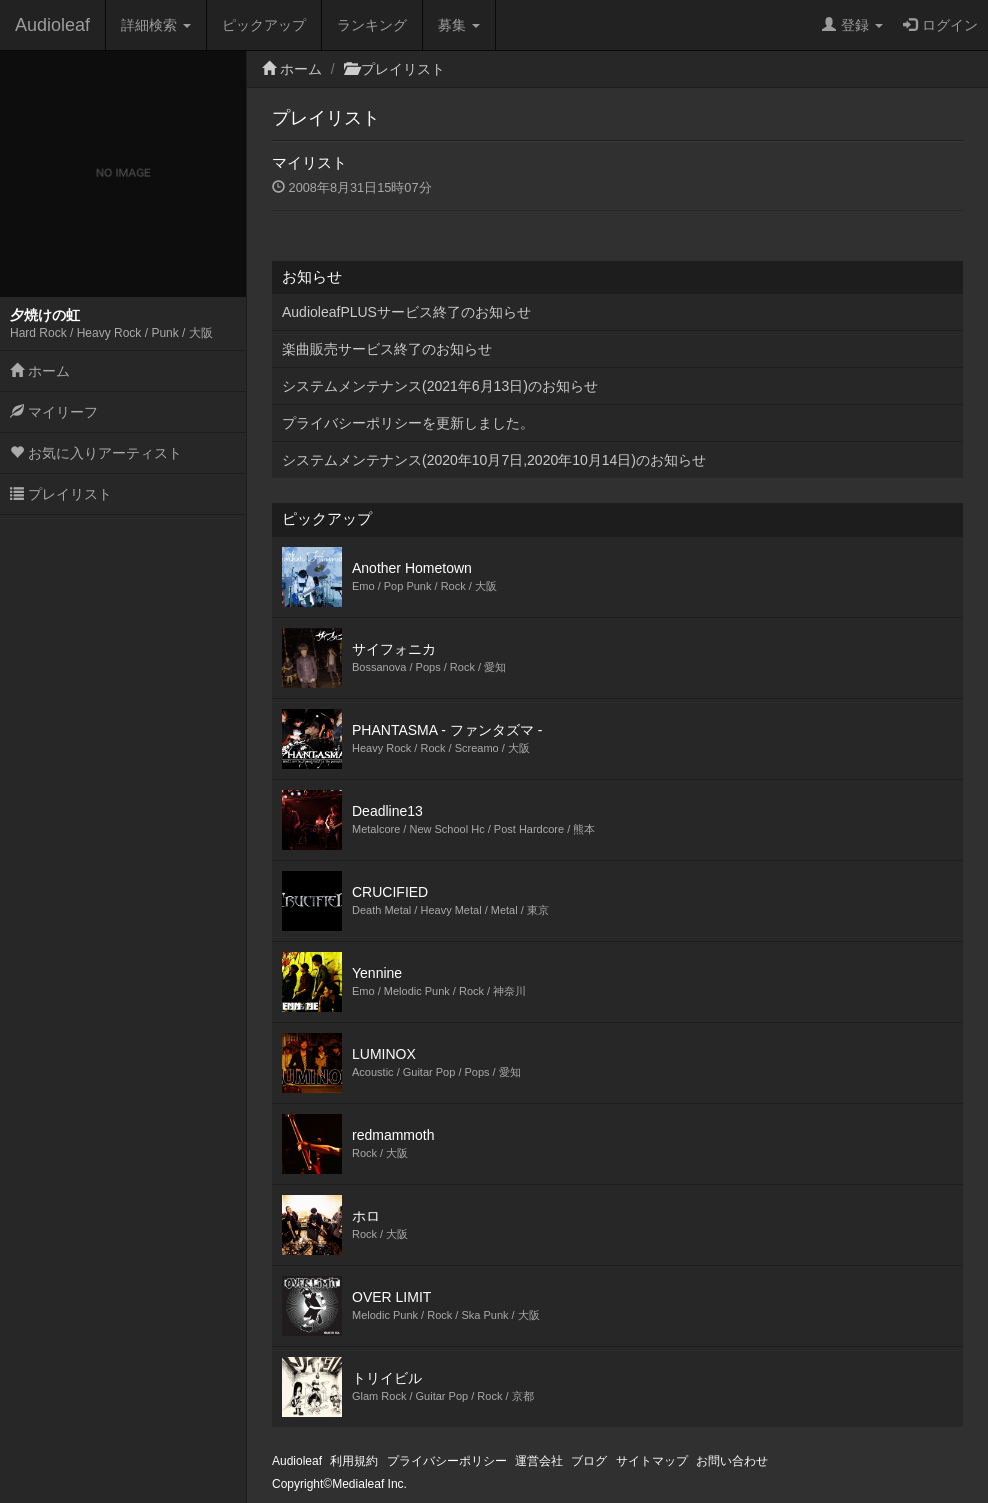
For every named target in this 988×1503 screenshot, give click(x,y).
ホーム (40, 371)
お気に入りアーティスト (96, 453)
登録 (852, 25)
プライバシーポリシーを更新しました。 (408, 423)
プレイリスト (61, 494)
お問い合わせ (732, 1461)
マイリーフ (54, 412)
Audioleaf (52, 25)
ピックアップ (264, 25)
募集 (459, 25)
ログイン (940, 25)
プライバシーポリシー (447, 1461)
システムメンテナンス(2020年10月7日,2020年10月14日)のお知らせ (494, 460)
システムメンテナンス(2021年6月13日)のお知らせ (440, 386)
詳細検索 (156, 25)
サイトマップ (652, 1461)
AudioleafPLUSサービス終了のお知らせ (406, 312)
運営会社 (539, 1461)
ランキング (372, 25)
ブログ (589, 1461)
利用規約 (354, 1461)
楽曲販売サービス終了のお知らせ (387, 349)
